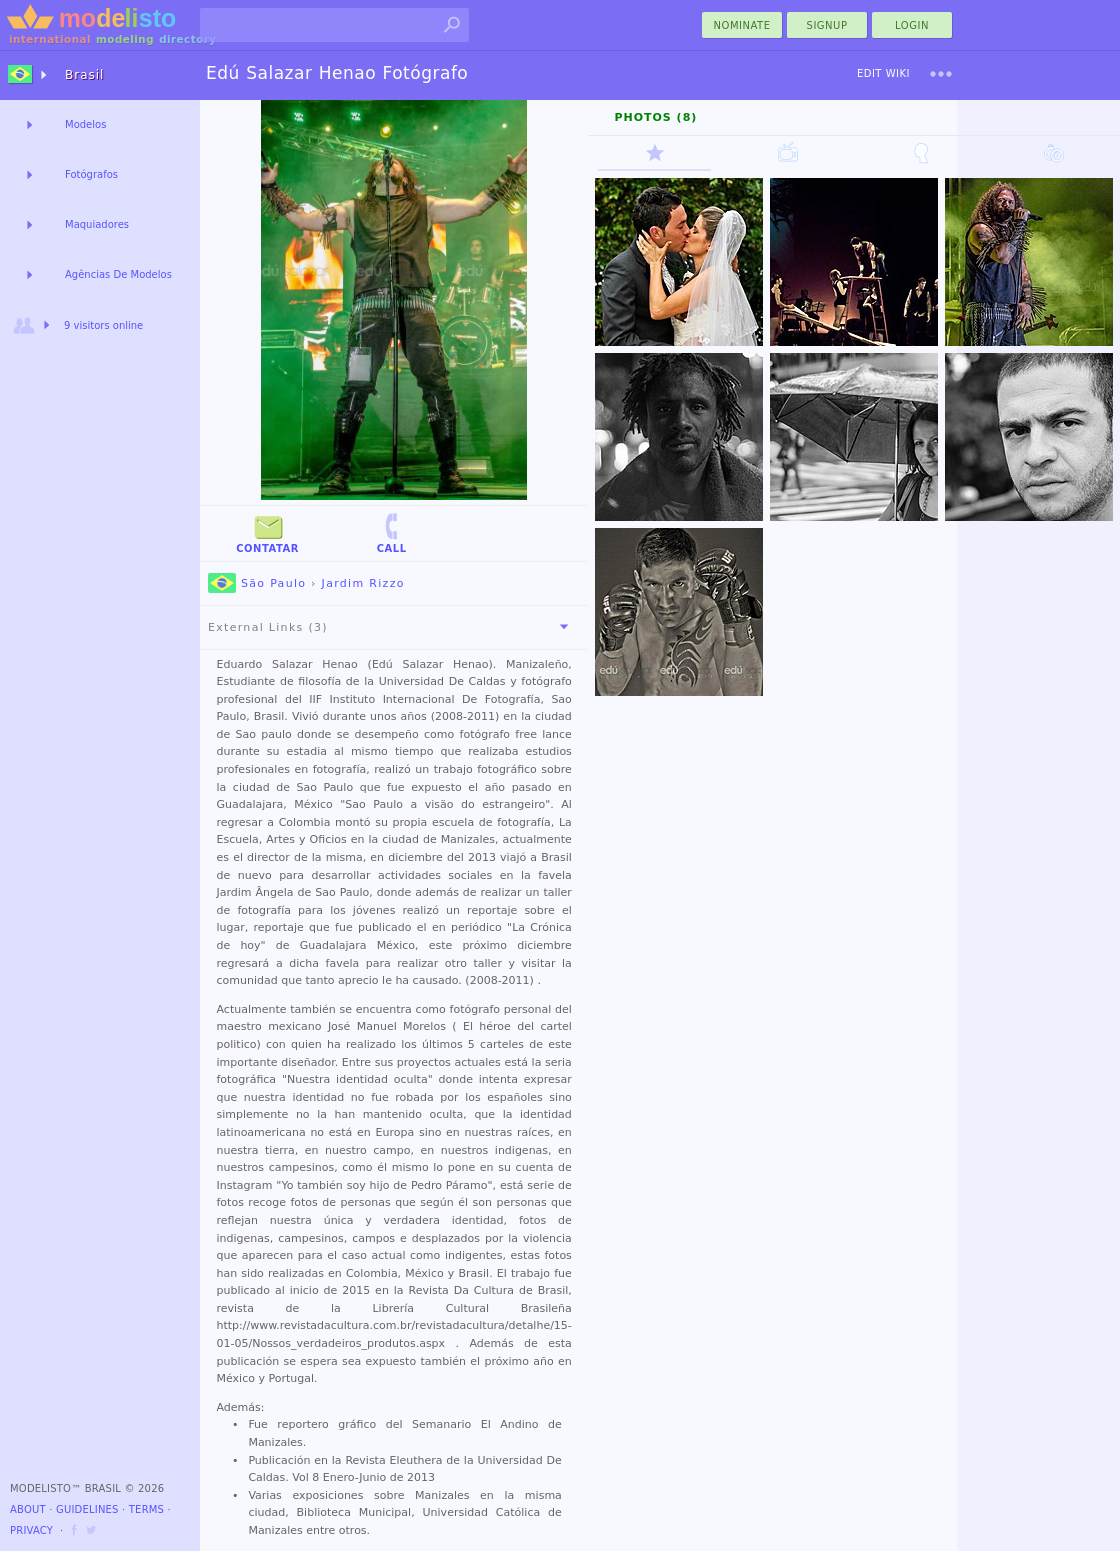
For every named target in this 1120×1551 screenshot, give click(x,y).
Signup (827, 25)
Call (392, 532)
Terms (146, 1509)
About (28, 1509)
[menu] (941, 74)
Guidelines (87, 1509)
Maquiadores (97, 224)
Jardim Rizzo (363, 583)
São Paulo (257, 583)
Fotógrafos (91, 174)
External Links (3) (392, 627)
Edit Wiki (883, 73)
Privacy (31, 1530)
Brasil (84, 75)
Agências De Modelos (118, 274)
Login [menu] (912, 25)
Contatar (267, 532)
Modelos (85, 124)
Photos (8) (655, 117)
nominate (742, 25)
